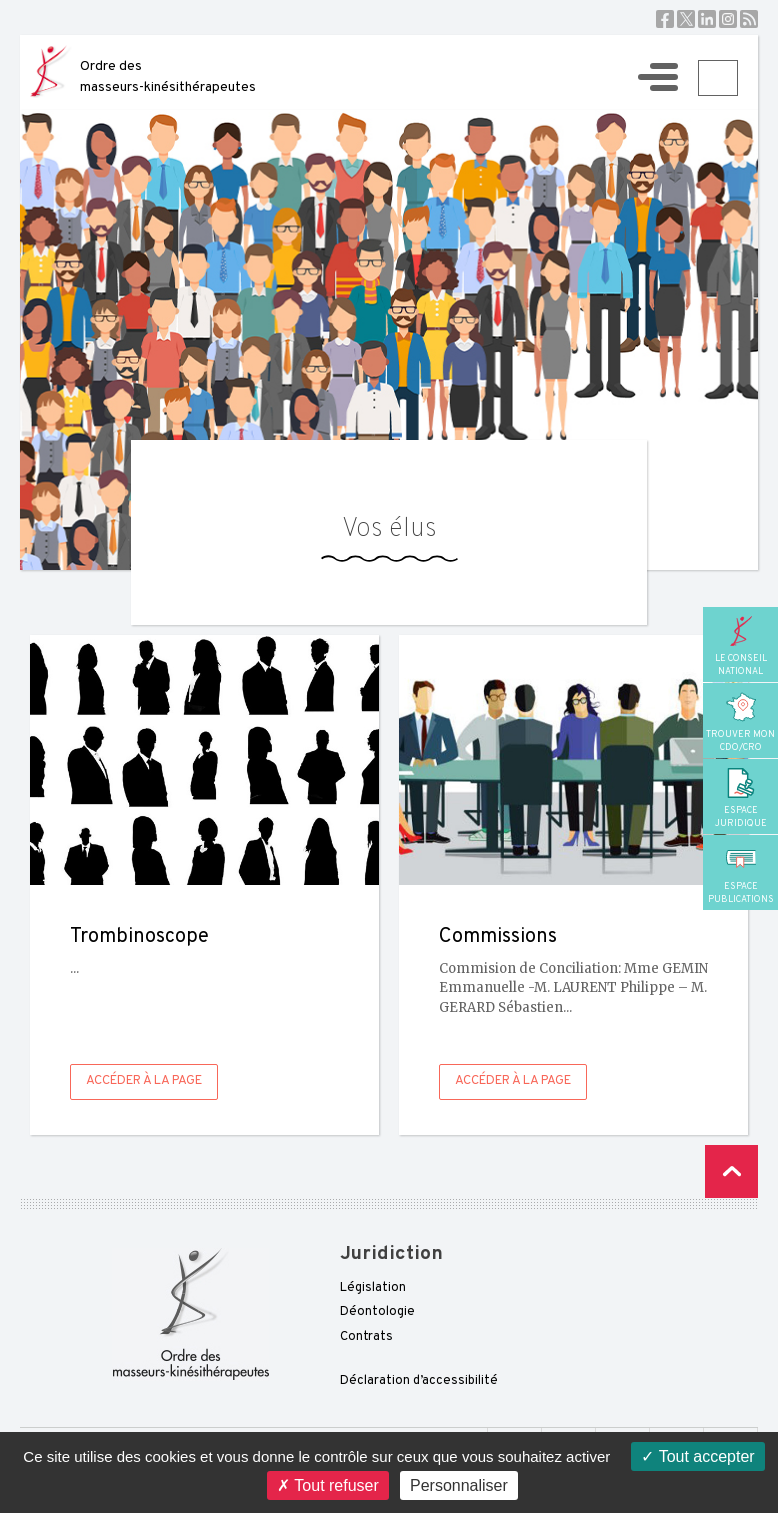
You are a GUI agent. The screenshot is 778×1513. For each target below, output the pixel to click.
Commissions (498, 937)
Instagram (728, 19)
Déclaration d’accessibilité (419, 1381)
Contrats (366, 1337)
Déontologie (377, 1312)
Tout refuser (328, 1485)
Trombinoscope (139, 937)
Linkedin (707, 19)
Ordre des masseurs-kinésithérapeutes (168, 77)
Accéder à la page (144, 1081)
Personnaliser (459, 1485)
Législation (373, 1288)
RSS (749, 19)
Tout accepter (697, 1456)
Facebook (665, 19)
